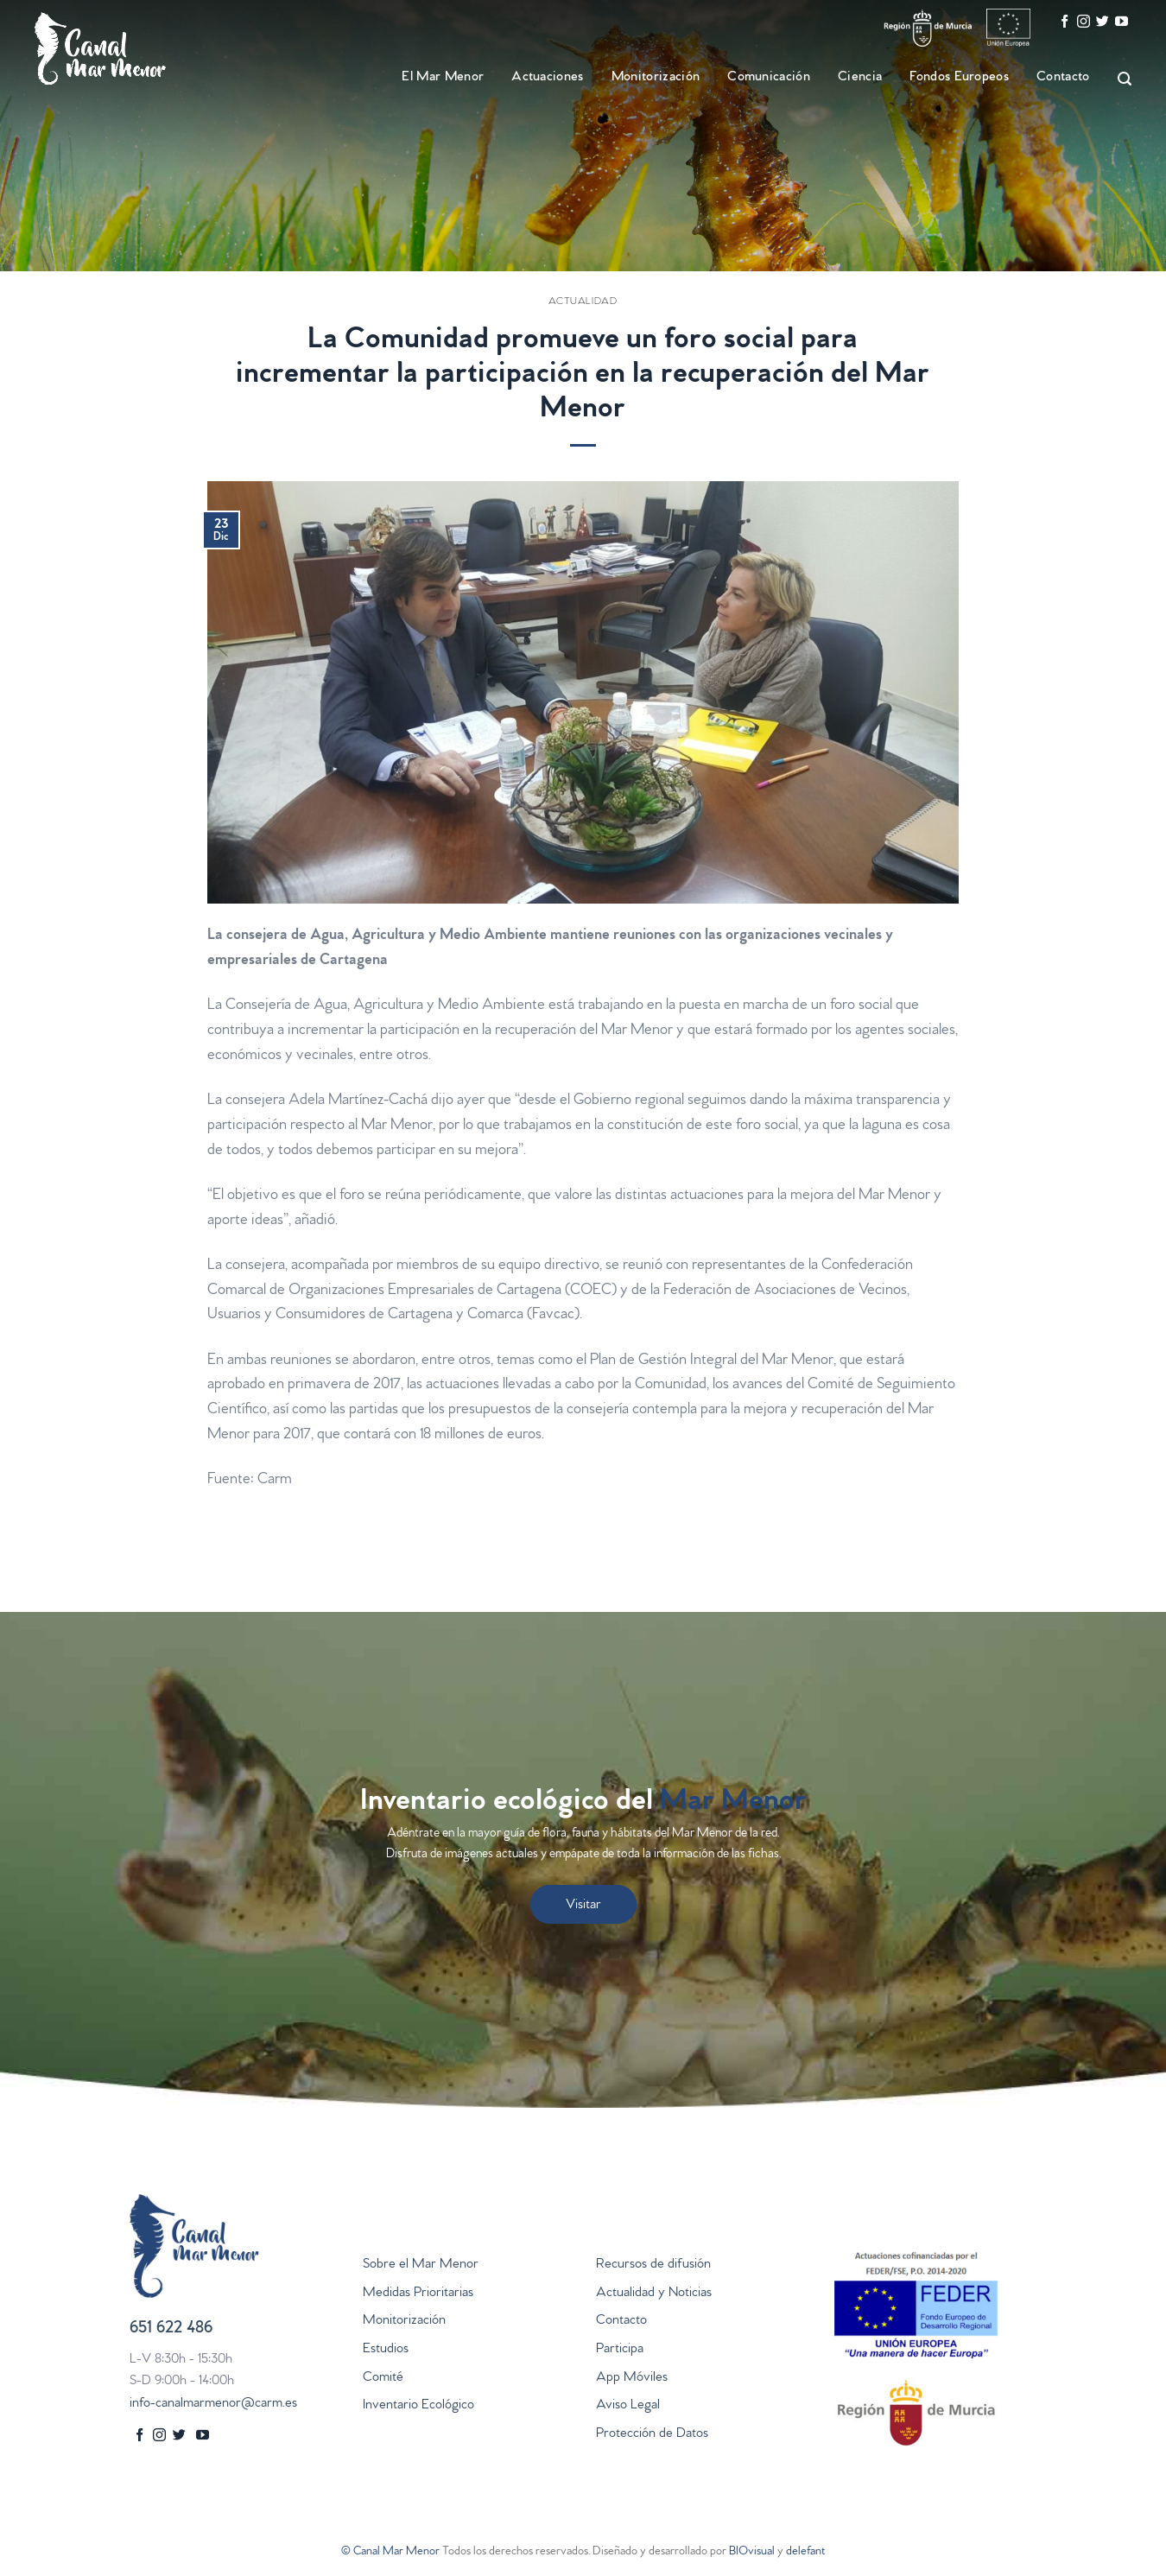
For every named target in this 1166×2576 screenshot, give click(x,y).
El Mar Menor (443, 78)
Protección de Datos (652, 2434)
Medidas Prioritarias (418, 2293)
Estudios (386, 2350)
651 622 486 (171, 2329)
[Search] (1116, 79)
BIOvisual (752, 2552)
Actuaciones (547, 78)
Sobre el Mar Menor (420, 2265)
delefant (805, 2552)
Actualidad (582, 302)
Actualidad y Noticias (654, 2293)
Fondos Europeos (959, 78)
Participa (619, 2350)
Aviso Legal (628, 2406)
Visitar (583, 1906)
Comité (383, 2378)
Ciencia (860, 78)
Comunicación (768, 78)
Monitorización (656, 78)
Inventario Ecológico (418, 2406)
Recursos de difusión (653, 2265)
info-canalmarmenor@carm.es (213, 2404)
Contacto (1063, 78)
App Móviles (632, 2378)
